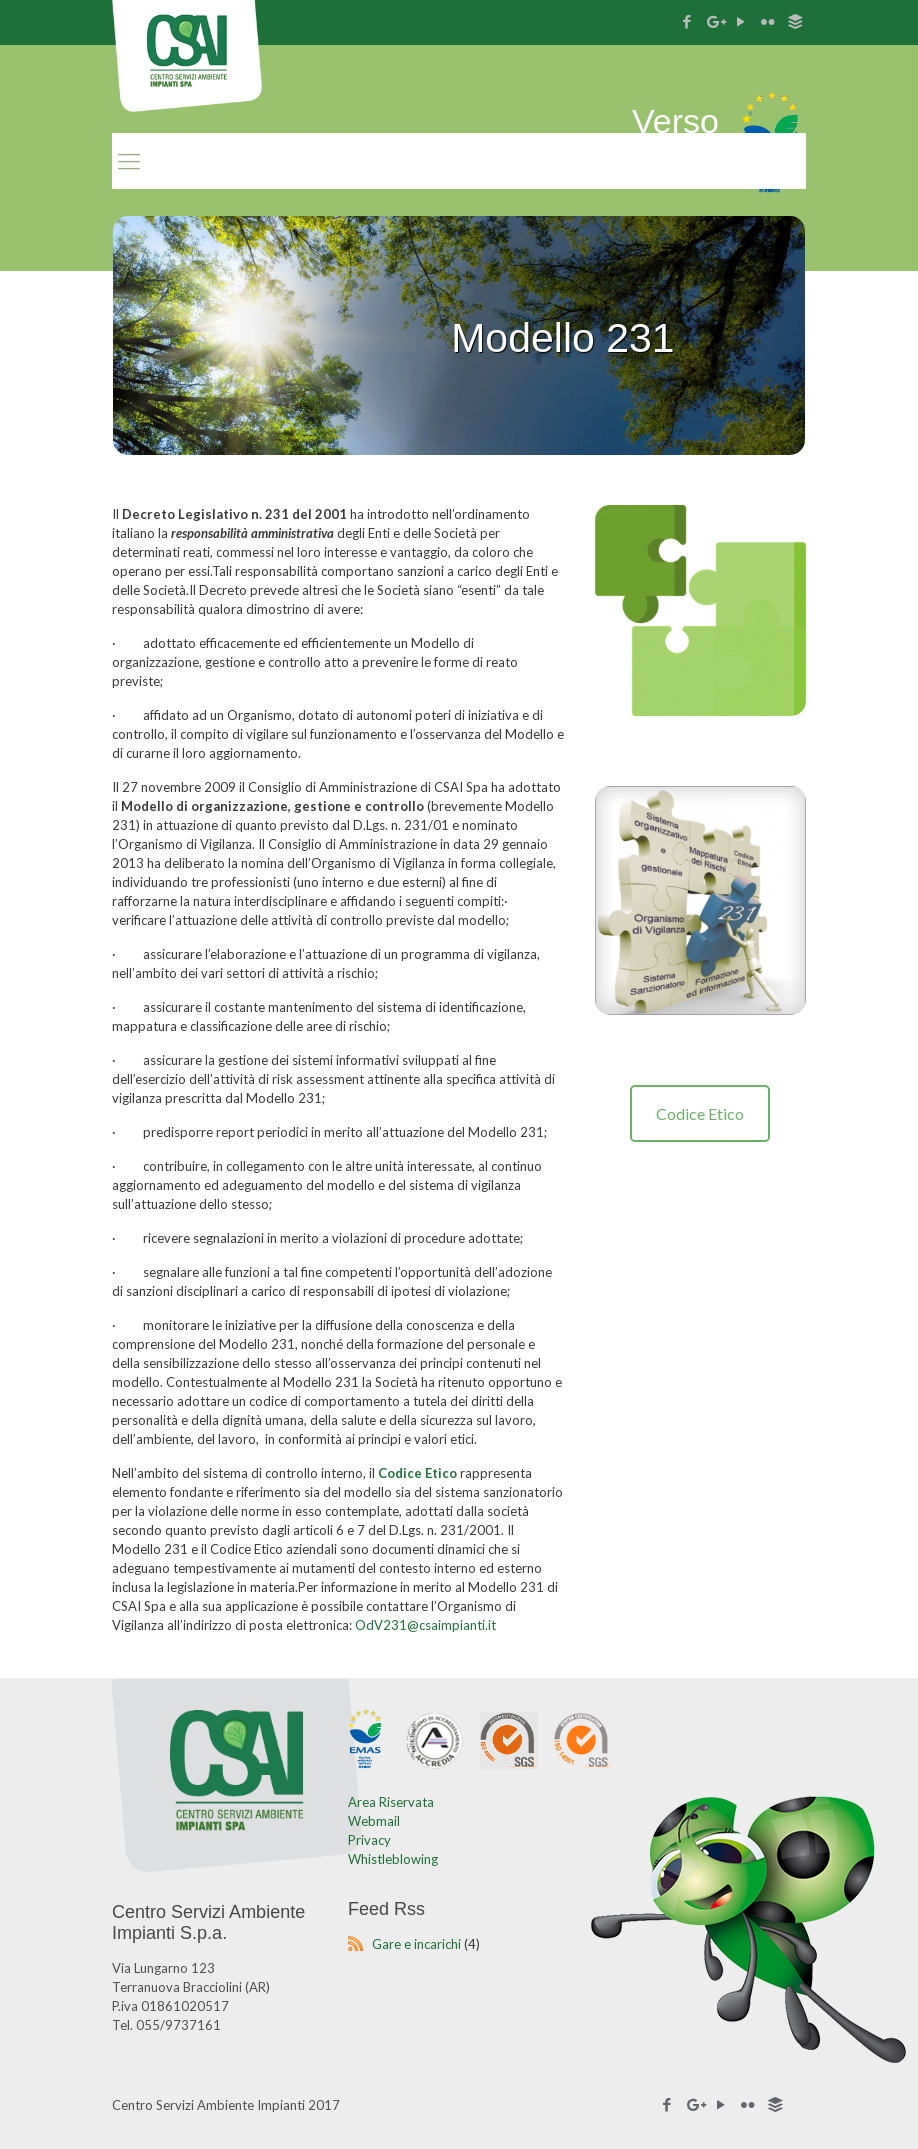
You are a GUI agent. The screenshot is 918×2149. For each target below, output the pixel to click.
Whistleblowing (393, 1859)
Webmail (374, 1821)
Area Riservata (391, 1802)
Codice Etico (700, 1113)
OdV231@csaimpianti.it (425, 1625)
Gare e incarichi (416, 1944)
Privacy (369, 1840)
